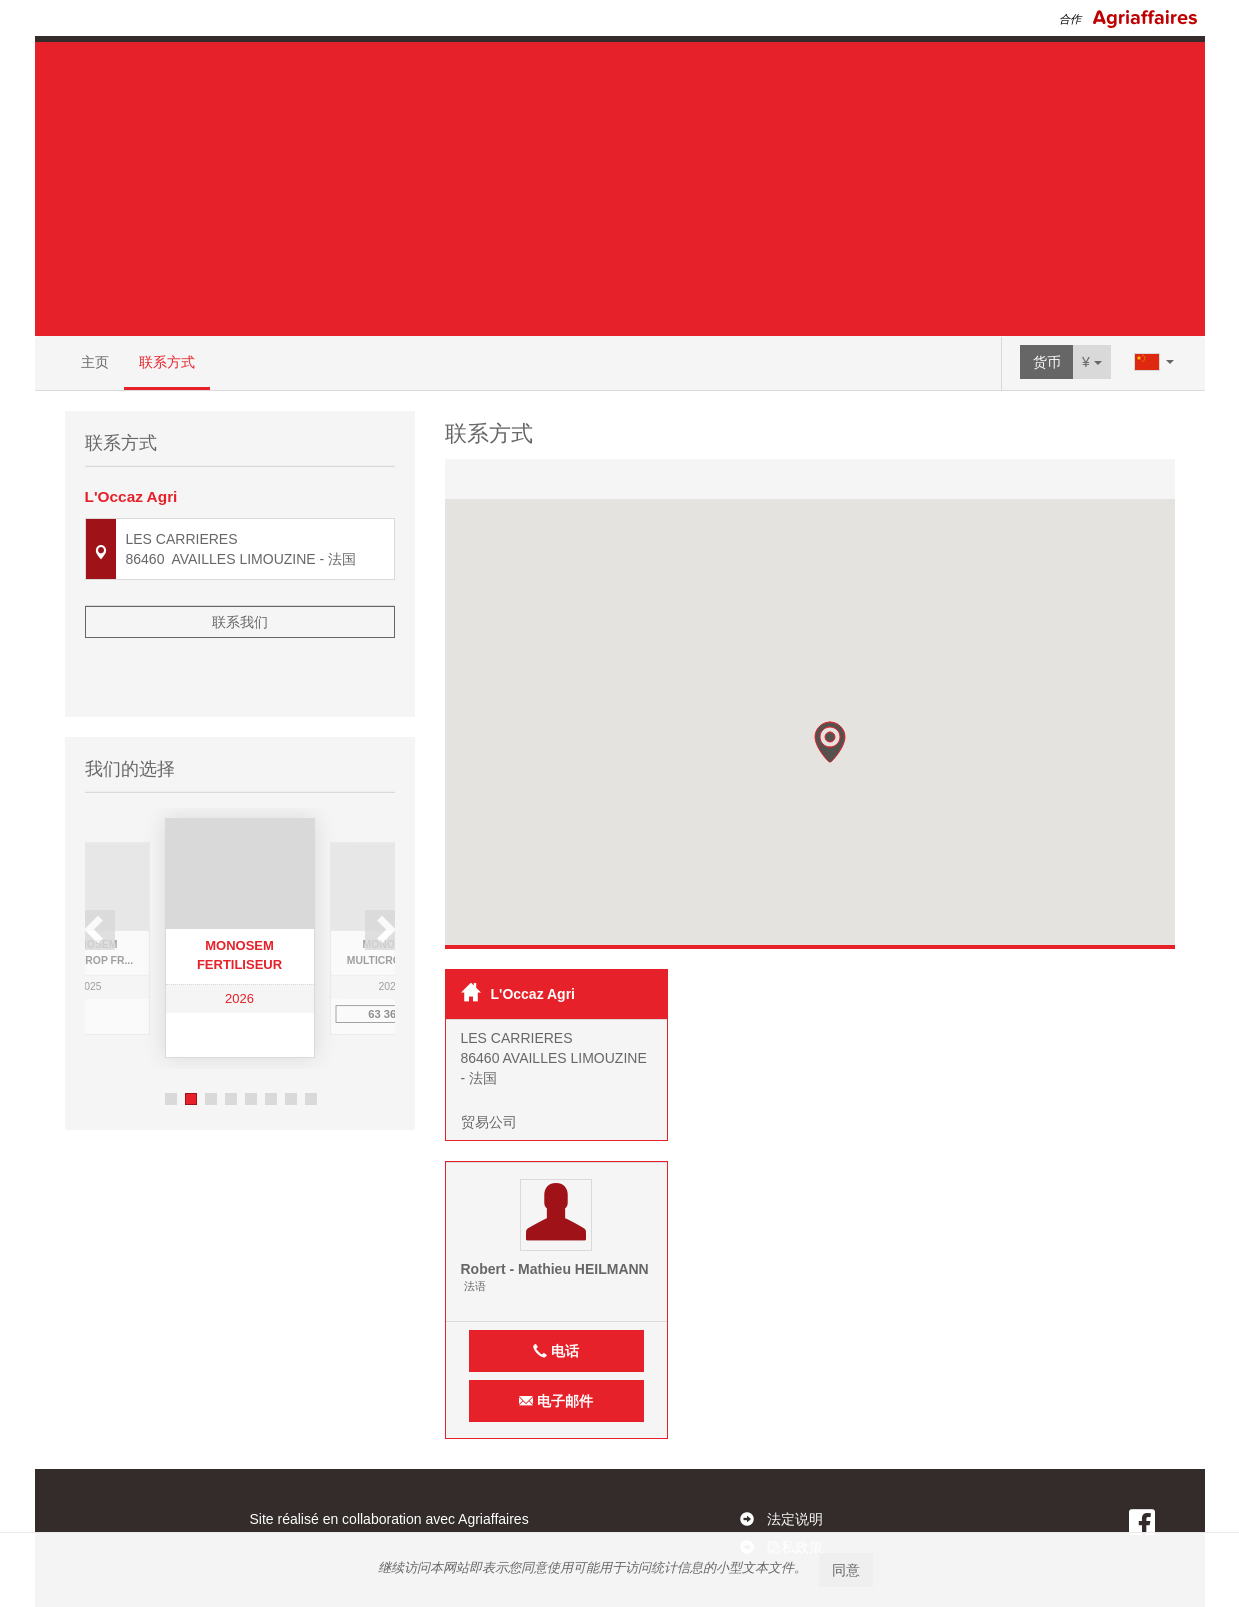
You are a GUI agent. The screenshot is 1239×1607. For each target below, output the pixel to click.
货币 (1047, 362)
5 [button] (251, 1040)
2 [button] (191, 1040)
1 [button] (171, 1040)
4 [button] (231, 1040)
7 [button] (291, 1040)
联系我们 (240, 622)
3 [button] (211, 1040)
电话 (556, 1351)
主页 (95, 362)
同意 (846, 1570)
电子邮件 (556, 1401)
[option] (240, 879)
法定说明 (795, 1519)
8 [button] (311, 1040)
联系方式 (167, 362)
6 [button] (271, 1040)
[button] (830, 742)
